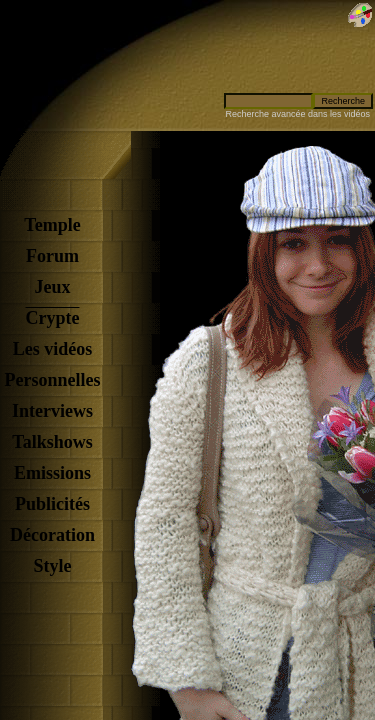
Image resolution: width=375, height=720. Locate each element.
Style (53, 566)
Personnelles (53, 380)
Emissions (52, 473)
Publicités (52, 504)
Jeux (53, 287)
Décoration (52, 535)
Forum (52, 256)
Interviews (52, 411)
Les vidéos (53, 349)
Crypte (53, 318)
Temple (52, 225)
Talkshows (52, 442)
